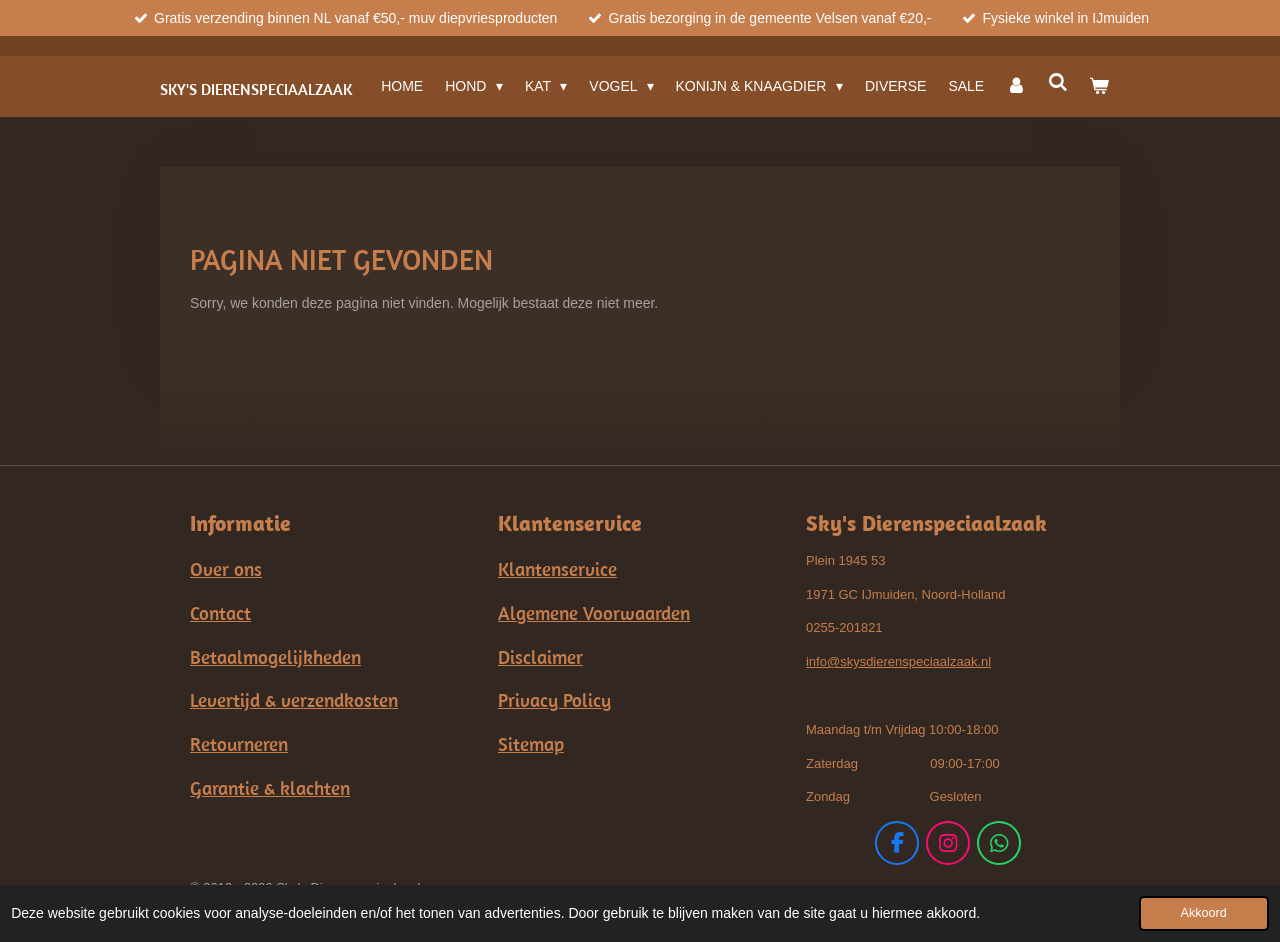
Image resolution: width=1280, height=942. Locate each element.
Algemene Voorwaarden (594, 613)
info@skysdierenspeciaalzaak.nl (898, 661)
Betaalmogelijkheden (275, 657)
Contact (220, 613)
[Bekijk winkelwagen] (1099, 86)
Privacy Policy (554, 700)
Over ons (226, 569)
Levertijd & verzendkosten (294, 700)
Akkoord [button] (1204, 913)
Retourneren (239, 744)
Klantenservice (557, 569)
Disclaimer (540, 657)
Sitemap (531, 744)
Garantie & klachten (270, 788)
